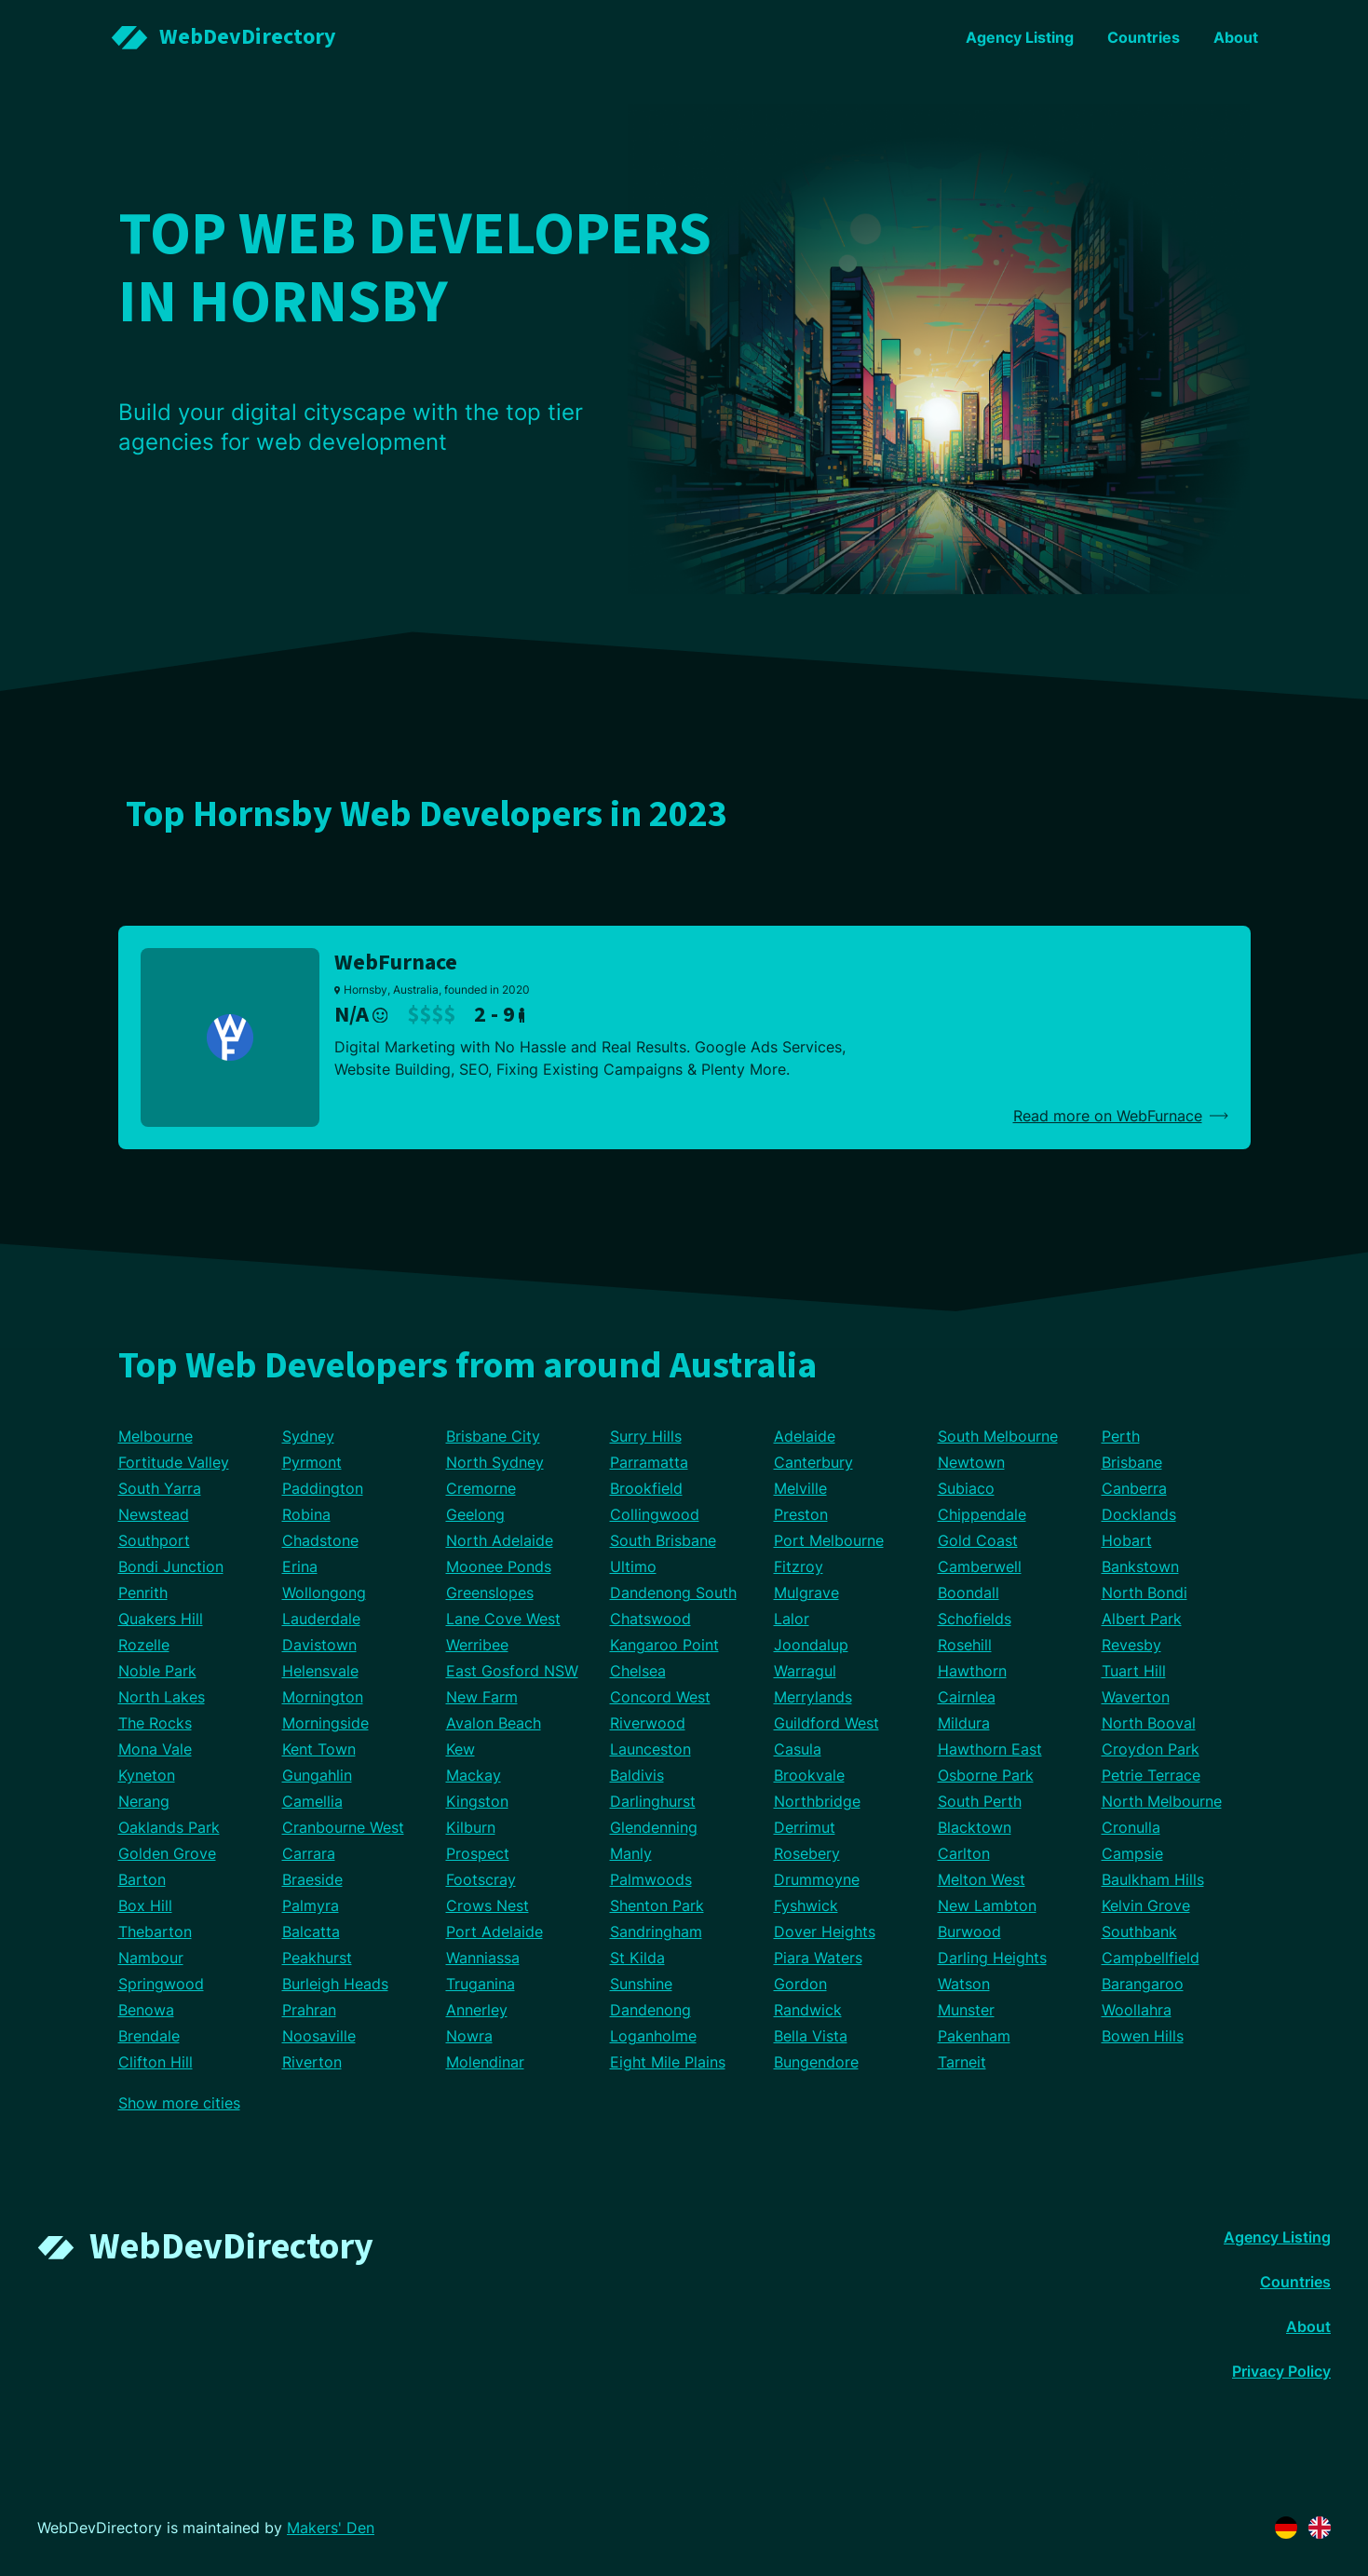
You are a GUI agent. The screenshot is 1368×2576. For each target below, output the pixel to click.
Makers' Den (330, 2527)
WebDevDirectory (231, 2246)
